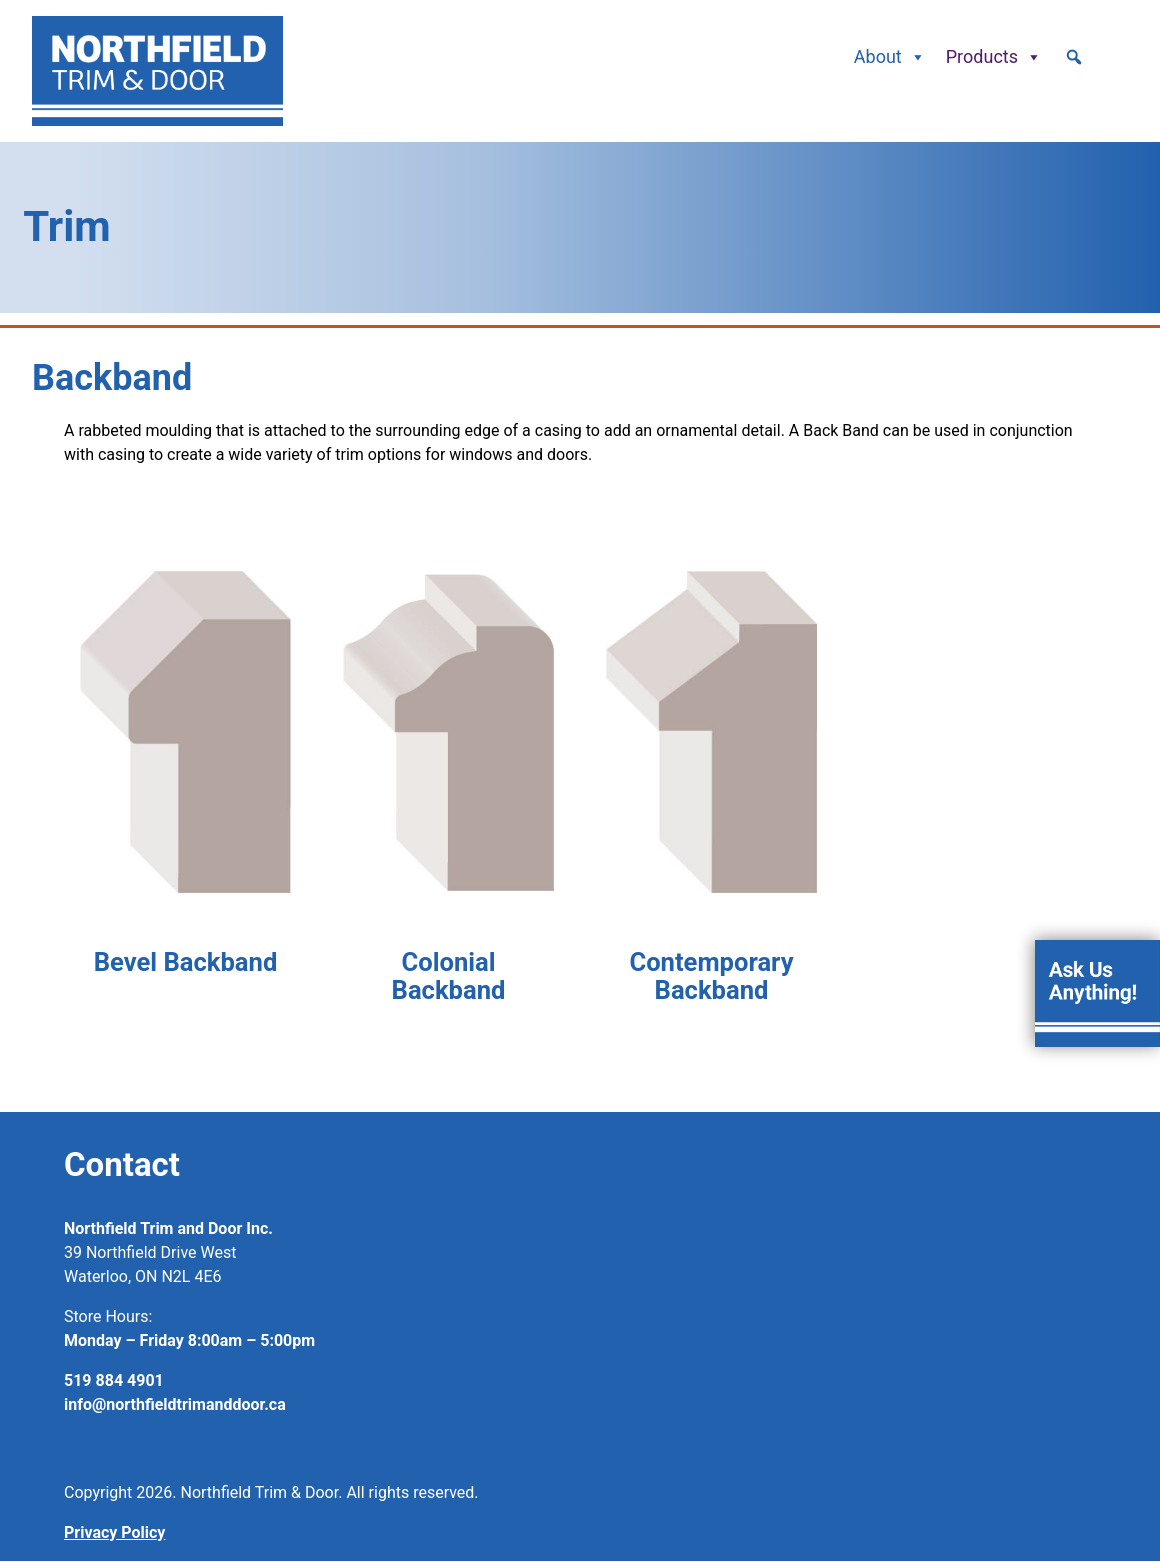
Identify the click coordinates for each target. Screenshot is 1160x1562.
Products (994, 57)
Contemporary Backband (711, 976)
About (890, 57)
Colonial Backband (449, 976)
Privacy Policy (114, 1532)
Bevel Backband (186, 962)
